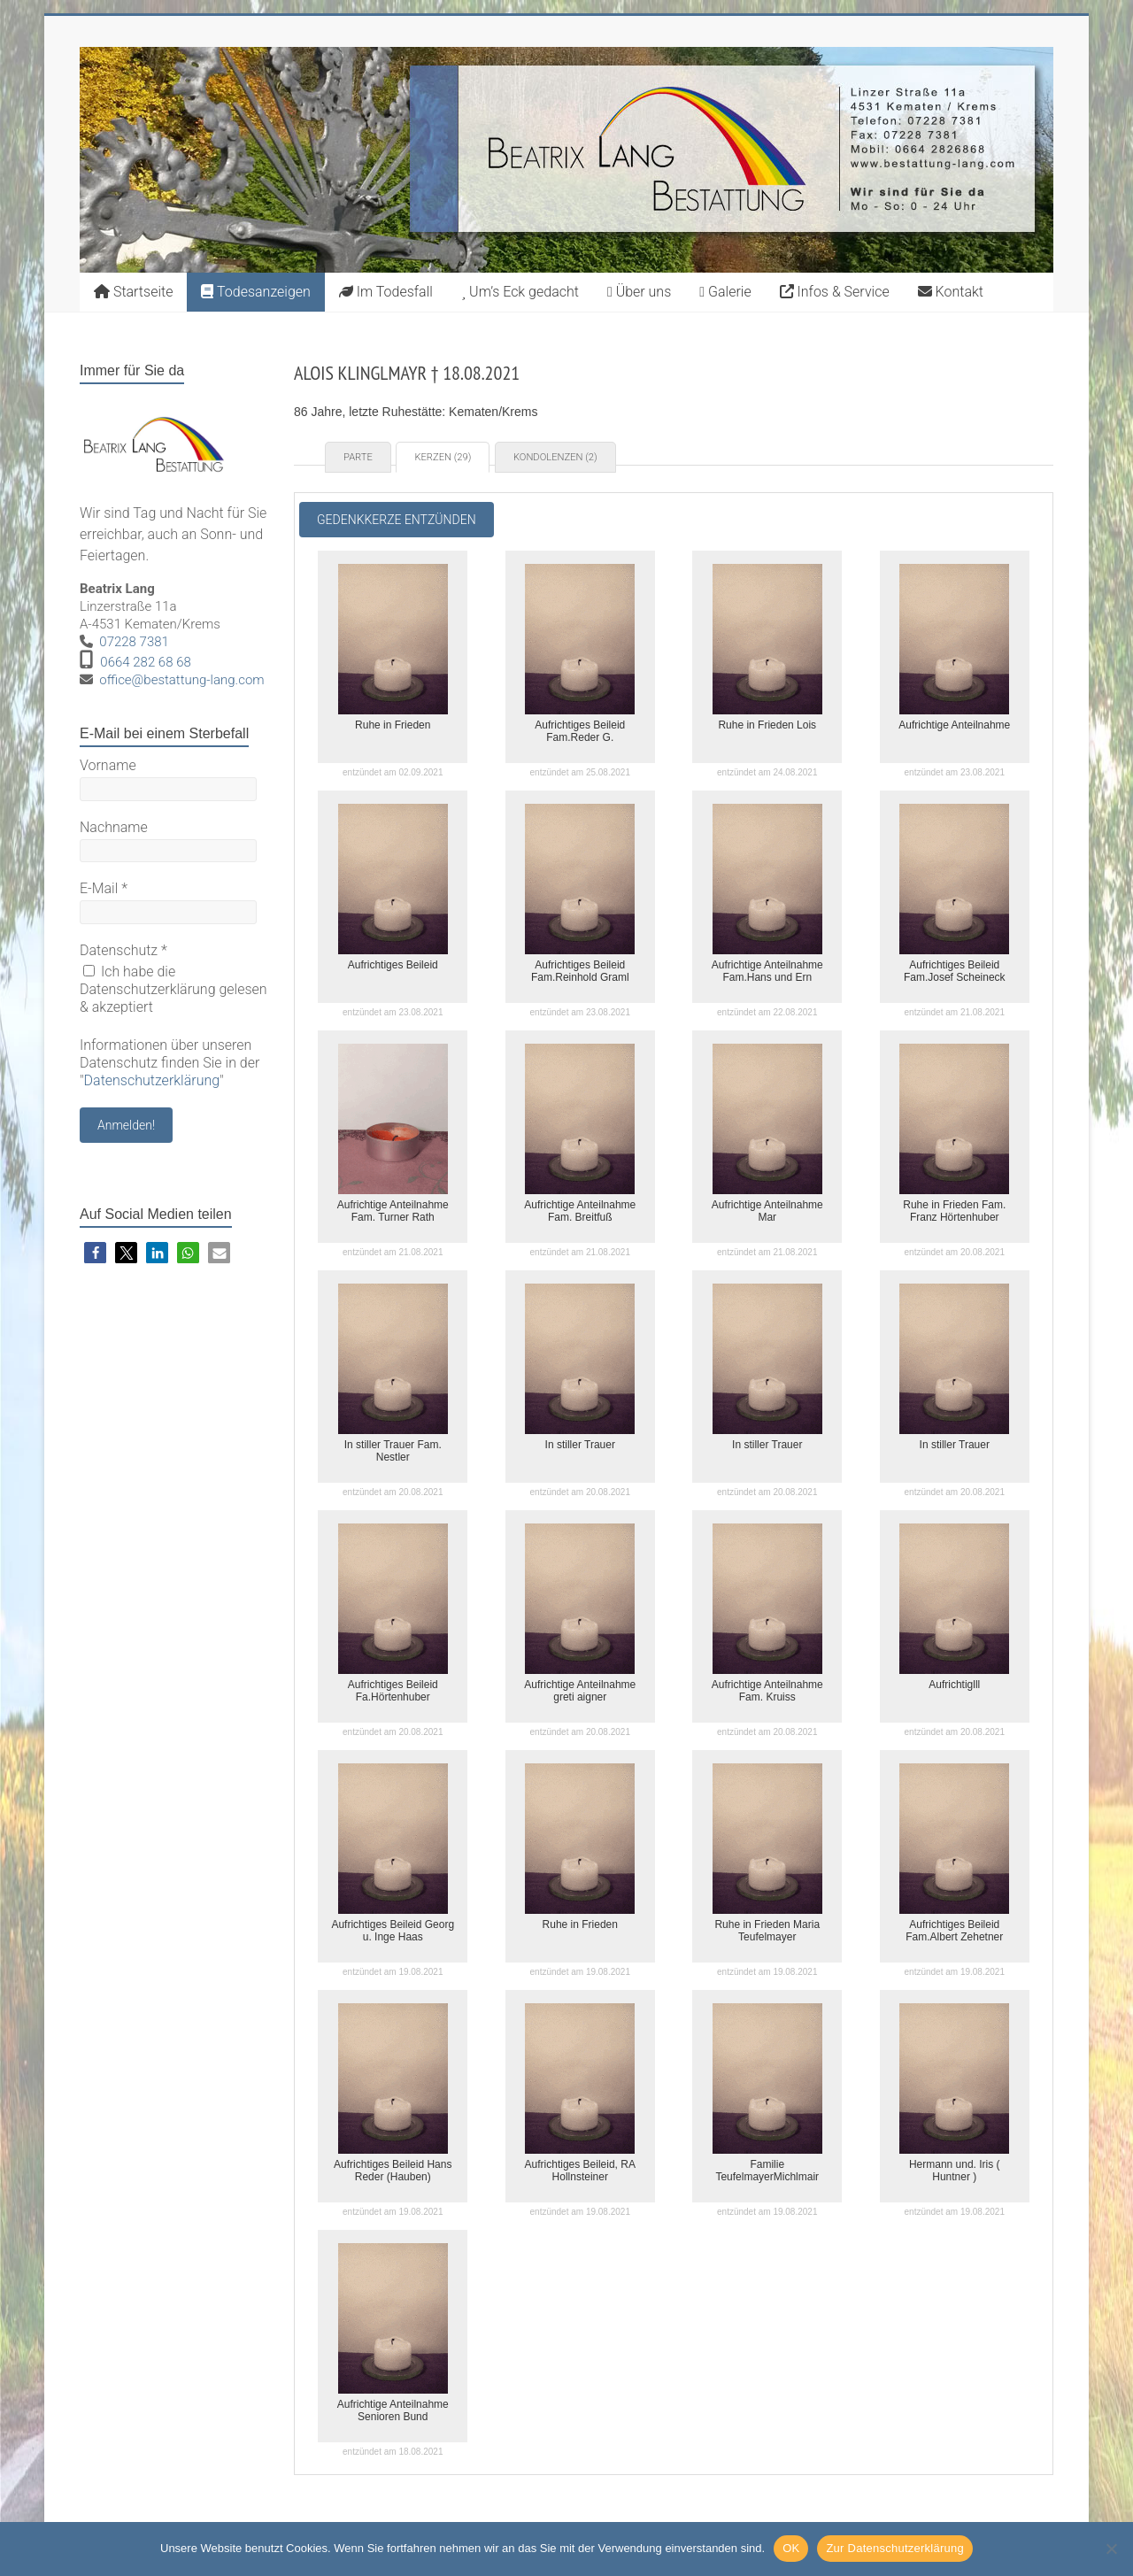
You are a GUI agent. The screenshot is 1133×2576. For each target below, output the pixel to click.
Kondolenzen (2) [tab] (555, 457)
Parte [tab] (358, 457)
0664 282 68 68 (145, 662)
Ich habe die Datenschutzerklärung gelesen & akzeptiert (173, 989)
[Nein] (1111, 2548)
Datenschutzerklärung (152, 1080)
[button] (95, 1253)
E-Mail (103, 888)
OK (790, 2548)
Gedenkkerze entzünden (396, 520)
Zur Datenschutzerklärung (895, 2548)
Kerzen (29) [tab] (442, 457)
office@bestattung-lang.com (181, 680)
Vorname (108, 765)
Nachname (114, 827)
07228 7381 (134, 642)
